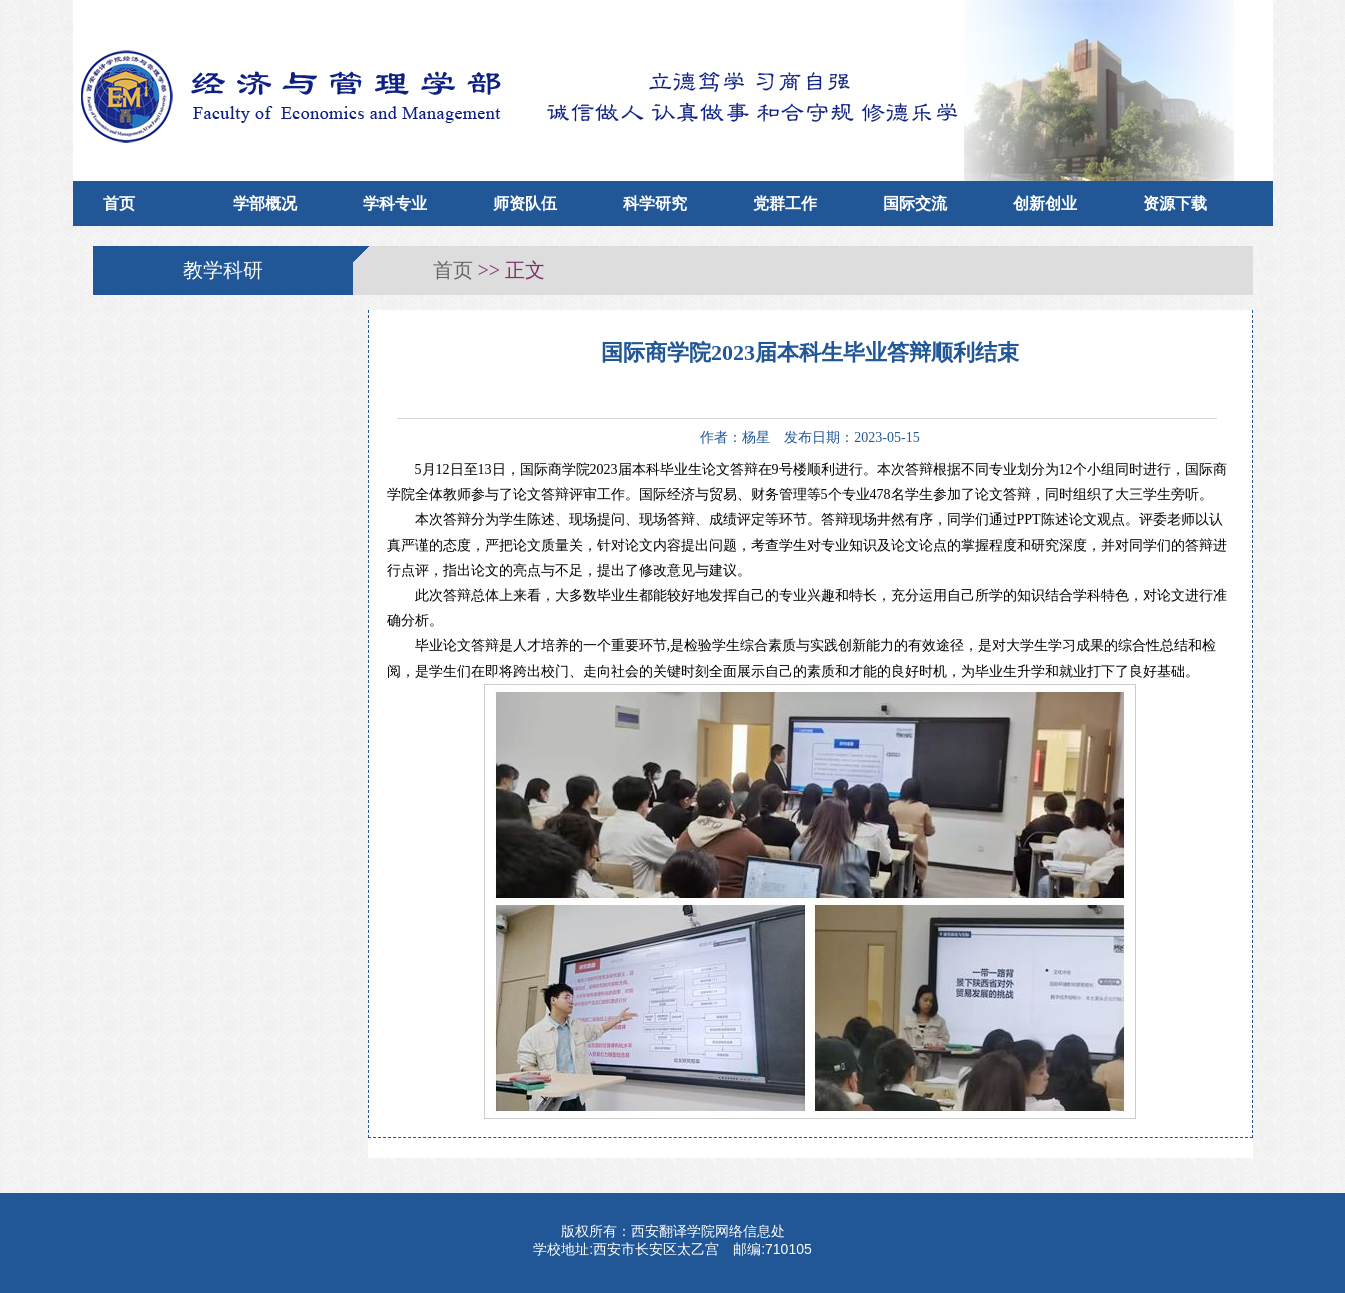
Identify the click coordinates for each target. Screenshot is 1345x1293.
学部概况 (265, 203)
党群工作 (785, 203)
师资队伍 (525, 203)
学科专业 (395, 203)
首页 (119, 203)
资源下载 (1175, 203)
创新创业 (1045, 203)
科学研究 (655, 203)
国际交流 (915, 203)
